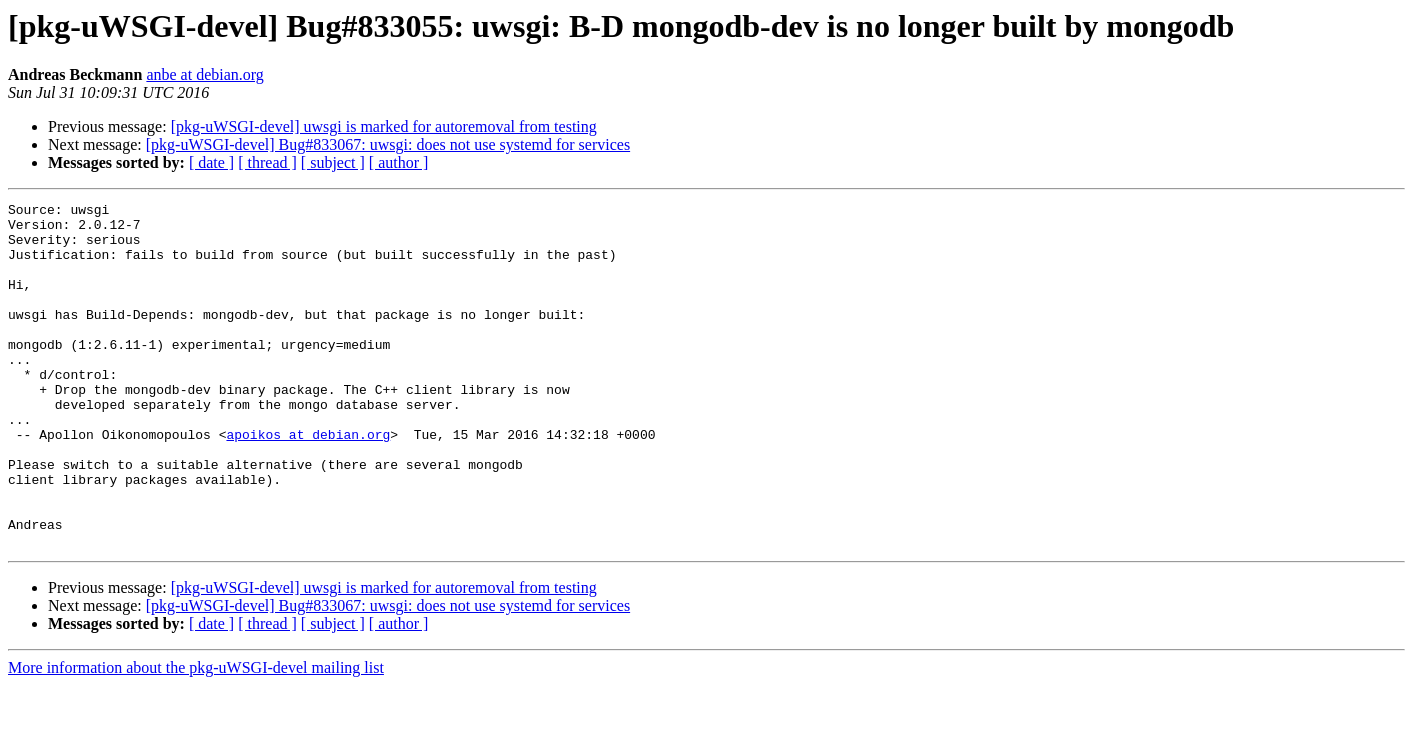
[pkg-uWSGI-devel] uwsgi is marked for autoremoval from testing (384, 126)
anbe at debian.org (204, 74)
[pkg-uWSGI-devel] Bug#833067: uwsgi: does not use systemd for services (388, 144)
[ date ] (211, 162)
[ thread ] (267, 162)
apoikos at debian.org (308, 482)
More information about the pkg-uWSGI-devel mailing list (196, 736)
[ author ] (399, 162)
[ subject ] (333, 162)
